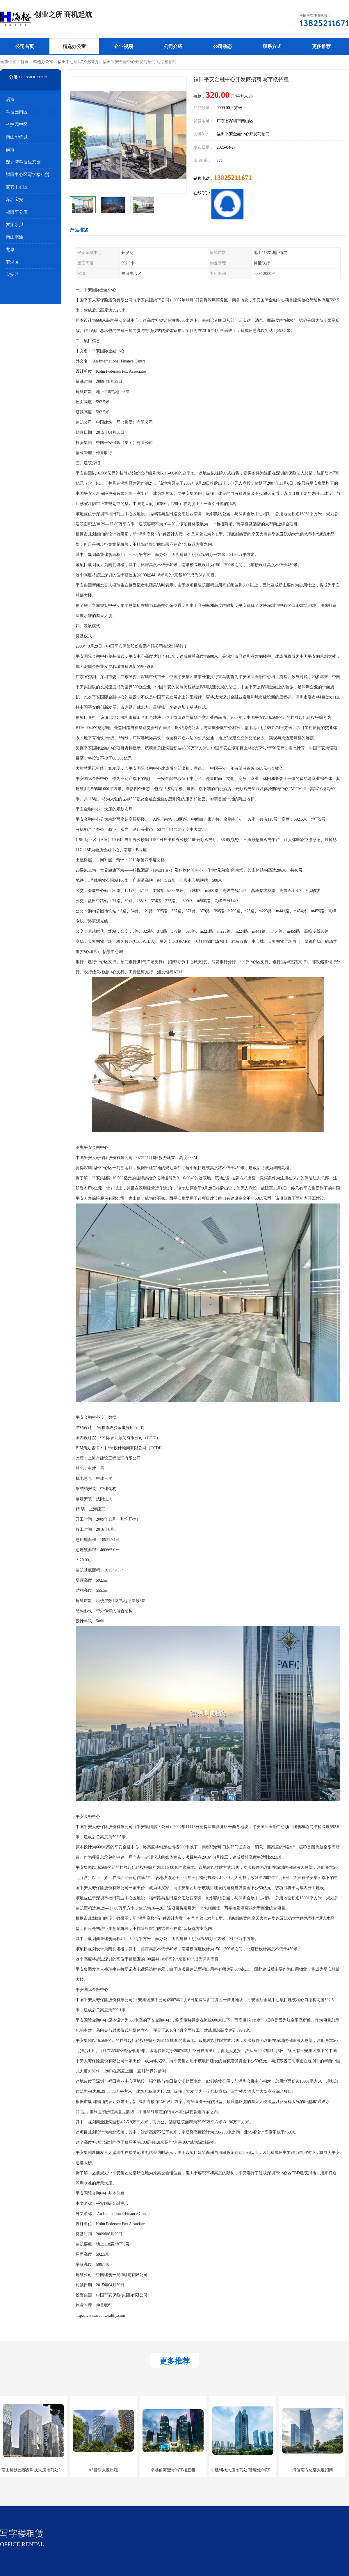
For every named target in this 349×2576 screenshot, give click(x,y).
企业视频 (123, 46)
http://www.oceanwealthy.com (100, 2315)
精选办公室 (74, 46)
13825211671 (233, 177)
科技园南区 (17, 112)
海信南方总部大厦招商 (312, 2470)
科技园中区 (17, 124)
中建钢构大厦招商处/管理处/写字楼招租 (246, 2470)
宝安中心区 (17, 187)
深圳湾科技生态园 (23, 162)
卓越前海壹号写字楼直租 (173, 2470)
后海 (10, 99)
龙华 (10, 249)
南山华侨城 (17, 137)
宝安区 (12, 274)
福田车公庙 (17, 212)
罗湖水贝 (14, 224)
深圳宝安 (14, 199)
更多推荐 (321, 46)
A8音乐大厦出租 (103, 2470)
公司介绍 (173, 46)
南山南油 (14, 237)
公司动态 (222, 46)
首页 (24, 62)
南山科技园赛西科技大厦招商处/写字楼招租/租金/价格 (50, 2470)
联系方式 (272, 46)
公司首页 (24, 46)
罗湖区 (12, 262)
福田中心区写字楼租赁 (78, 62)
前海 (10, 149)
